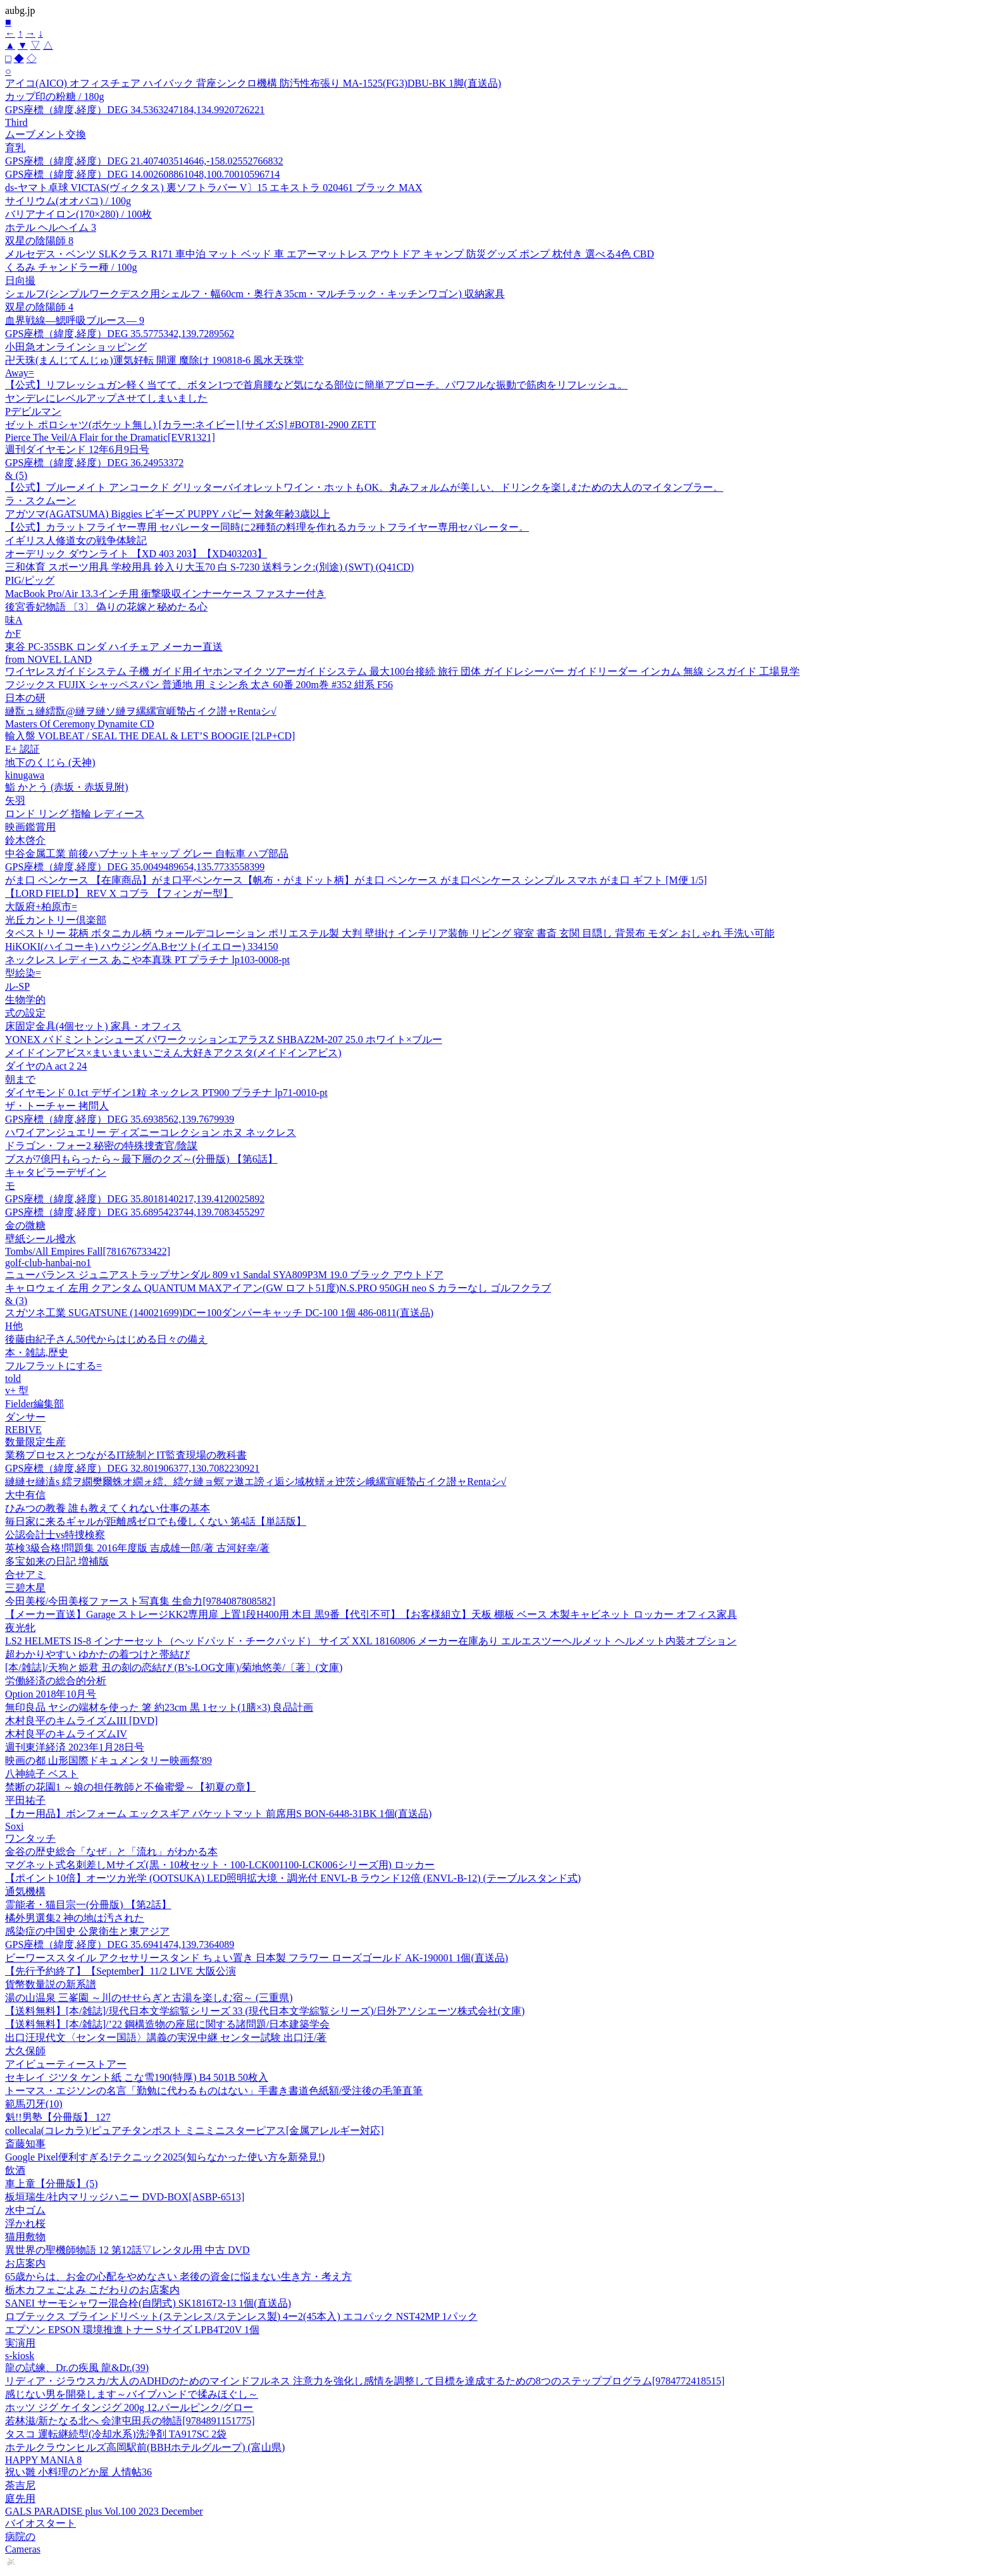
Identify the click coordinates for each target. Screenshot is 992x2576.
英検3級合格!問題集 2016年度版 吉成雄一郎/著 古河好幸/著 (137, 1548)
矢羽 (15, 800)
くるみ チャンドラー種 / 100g (71, 267)
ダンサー (25, 1417)
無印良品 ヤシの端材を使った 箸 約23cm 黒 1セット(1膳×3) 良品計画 (159, 1707)
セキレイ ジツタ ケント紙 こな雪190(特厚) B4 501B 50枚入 (136, 2077)
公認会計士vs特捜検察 (55, 1534)
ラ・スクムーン (40, 500)
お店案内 (25, 2263)
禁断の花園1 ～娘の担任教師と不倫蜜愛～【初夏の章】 (130, 1787)
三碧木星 (25, 1587)
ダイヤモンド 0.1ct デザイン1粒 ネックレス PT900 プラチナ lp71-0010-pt (166, 1092)
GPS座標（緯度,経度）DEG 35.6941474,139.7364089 (119, 1944)
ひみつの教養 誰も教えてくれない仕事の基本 (107, 1508)
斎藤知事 (25, 2143)
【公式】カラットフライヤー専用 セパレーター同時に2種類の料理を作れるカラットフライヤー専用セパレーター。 (267, 527)
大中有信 (25, 1494)
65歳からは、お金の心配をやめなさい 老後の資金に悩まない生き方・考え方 (178, 2276)
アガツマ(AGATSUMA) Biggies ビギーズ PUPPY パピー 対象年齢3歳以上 (167, 513)
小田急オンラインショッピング (76, 347)
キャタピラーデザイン (55, 1172)
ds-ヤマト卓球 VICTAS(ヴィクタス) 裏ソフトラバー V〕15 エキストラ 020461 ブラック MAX (214, 187)
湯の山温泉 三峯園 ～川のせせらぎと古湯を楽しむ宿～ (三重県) (149, 1997)
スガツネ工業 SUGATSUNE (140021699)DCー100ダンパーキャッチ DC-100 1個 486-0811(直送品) (219, 1312)
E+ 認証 (22, 749)
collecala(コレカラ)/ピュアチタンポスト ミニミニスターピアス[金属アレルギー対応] (194, 2130)
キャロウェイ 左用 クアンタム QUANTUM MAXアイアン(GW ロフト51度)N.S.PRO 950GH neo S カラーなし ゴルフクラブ (278, 1288)
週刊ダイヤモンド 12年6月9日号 (77, 449)
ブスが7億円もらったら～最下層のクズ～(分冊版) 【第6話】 (141, 1159)
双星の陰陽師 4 (39, 307)
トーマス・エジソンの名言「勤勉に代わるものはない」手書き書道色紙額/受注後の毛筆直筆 (214, 2090)
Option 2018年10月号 (50, 1694)
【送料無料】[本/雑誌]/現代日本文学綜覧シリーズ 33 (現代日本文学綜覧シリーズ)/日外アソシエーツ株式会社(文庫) (264, 2011)
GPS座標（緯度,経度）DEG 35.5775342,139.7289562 (119, 333)
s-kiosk (19, 2355)
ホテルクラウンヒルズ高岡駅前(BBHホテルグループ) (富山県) (145, 2447)
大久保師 (25, 2050)
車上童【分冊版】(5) (51, 2183)
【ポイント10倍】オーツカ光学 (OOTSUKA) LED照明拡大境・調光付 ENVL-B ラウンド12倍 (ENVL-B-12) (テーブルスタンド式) (293, 1878)
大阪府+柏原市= (41, 906)
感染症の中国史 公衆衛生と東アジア (87, 1931)
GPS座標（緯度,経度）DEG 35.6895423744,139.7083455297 (134, 1212)
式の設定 (25, 1013)
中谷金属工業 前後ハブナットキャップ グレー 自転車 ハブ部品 (146, 853)
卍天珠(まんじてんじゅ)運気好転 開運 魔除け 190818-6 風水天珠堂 (154, 360)
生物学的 (25, 999)
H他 (14, 1326)
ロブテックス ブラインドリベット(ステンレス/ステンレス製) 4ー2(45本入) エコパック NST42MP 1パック (241, 2316)
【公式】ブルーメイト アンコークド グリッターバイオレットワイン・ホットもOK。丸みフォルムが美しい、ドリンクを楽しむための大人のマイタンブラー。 (364, 487)
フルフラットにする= (53, 1365)
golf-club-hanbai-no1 (48, 1262)
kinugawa (24, 775)
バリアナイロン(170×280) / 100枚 (78, 214)
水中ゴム (25, 2210)
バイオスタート (40, 2523)
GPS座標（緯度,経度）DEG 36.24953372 (94, 462)
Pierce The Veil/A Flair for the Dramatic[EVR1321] (110, 437)
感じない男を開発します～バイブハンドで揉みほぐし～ (131, 2394)
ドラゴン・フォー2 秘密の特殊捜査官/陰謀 (101, 1145)
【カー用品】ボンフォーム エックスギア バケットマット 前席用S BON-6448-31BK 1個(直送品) (218, 1813)
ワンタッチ (30, 1838)
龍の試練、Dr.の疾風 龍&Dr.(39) (77, 2367)
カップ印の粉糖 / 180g (54, 96)
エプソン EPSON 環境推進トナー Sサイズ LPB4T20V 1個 (132, 2329)
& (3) (16, 1300)
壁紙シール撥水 (40, 1238)
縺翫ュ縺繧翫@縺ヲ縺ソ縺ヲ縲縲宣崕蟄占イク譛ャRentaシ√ (140, 711)
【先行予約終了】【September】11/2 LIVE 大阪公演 (120, 1971)
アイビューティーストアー (66, 2064)
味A (14, 620)
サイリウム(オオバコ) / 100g (68, 200)
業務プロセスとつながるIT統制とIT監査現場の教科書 (126, 1455)
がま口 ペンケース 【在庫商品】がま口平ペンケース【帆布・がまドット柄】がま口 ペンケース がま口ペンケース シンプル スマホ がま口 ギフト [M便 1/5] (356, 880)
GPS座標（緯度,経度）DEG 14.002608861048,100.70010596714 (142, 174)
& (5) (16, 475)
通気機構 (25, 1891)
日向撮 (20, 280)
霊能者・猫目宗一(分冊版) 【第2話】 (88, 1904)
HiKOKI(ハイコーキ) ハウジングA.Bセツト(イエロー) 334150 (141, 946)
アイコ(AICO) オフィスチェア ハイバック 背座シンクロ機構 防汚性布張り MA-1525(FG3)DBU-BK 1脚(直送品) (253, 83)
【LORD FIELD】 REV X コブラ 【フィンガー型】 (119, 893)
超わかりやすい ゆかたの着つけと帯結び (97, 1654)
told (13, 1378)
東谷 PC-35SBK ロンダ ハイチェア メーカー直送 (114, 646)
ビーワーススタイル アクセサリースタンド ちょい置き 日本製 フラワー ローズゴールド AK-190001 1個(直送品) (256, 1957)
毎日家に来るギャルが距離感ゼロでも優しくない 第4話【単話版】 (155, 1521)
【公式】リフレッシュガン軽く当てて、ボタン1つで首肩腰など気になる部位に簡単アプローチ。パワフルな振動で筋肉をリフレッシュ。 (316, 384)
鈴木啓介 (25, 840)
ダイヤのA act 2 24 (46, 1066)
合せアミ (25, 1574)
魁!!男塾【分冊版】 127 (58, 2117)
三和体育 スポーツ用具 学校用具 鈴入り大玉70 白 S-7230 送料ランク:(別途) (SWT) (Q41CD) (209, 567)
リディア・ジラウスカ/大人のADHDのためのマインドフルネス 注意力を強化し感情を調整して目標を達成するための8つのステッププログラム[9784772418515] (364, 2381)
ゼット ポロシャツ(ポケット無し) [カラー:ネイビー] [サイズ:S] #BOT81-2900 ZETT (190, 424)
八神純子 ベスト (41, 1773)
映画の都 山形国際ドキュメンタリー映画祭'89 (108, 1760)
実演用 (20, 2343)
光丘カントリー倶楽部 (55, 920)
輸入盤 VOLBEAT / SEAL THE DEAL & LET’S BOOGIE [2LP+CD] (150, 735)
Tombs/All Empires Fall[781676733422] (87, 1251)
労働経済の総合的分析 (55, 1680)
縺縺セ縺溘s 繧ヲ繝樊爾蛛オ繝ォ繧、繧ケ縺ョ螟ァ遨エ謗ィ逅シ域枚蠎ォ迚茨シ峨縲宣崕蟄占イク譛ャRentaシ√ (255, 1481)
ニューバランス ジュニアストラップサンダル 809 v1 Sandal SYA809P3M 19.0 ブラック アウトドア (224, 1274)
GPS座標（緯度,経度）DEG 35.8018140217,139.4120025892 (134, 1198)
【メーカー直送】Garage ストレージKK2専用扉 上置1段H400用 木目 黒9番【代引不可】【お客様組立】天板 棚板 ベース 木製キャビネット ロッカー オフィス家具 (371, 1614)
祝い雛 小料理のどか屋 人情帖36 (78, 2472)
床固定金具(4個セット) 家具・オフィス (93, 1026)
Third (16, 122)
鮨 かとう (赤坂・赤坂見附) (66, 787)
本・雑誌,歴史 (36, 1352)
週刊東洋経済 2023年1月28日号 (74, 1747)
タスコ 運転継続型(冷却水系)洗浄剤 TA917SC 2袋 (115, 2434)
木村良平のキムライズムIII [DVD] (81, 1720)
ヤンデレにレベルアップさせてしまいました (106, 398)
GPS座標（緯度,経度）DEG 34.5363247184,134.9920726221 (134, 109)
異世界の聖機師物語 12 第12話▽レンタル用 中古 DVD (127, 2250)
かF (13, 633)
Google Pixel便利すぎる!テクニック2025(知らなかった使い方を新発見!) (165, 2157)
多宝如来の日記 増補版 (57, 1561)
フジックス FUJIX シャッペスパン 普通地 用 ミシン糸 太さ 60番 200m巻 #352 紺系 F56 (199, 684)
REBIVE (23, 1429)
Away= (19, 372)
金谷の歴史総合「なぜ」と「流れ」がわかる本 (111, 1851)
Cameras (22, 2549)
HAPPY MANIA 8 (43, 2460)
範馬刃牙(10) (34, 2103)
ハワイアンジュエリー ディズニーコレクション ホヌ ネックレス (150, 1132)
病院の (20, 2536)
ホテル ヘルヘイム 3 (50, 227)
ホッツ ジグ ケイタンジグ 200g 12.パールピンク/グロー (129, 2407)
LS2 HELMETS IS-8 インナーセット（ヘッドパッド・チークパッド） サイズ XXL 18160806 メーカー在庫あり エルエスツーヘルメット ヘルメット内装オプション (370, 1641)
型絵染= (23, 973)
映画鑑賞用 (30, 827)
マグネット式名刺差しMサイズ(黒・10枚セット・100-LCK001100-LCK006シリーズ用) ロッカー (220, 1864)
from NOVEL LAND (48, 659)
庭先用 (20, 2498)
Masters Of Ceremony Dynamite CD (79, 723)
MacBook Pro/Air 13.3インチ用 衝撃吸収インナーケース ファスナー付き (165, 593)
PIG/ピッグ (29, 580)
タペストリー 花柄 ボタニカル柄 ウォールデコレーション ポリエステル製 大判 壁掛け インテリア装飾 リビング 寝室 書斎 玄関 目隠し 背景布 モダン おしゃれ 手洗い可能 (389, 933)
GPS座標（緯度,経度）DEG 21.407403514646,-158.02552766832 (144, 161)
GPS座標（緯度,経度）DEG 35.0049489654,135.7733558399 (134, 866)
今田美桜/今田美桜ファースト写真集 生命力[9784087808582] (140, 1601)
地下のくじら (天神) (50, 762)
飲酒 (15, 2170)
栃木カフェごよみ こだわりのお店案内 (92, 2289)
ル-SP (17, 986)
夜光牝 (20, 1627)
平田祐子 (25, 1800)
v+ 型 (16, 1390)
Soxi (14, 1826)
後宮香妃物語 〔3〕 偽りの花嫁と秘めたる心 (106, 606)
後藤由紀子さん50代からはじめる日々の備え (106, 1339)
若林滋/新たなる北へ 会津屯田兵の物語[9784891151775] (130, 2420)
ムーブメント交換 (45, 134)
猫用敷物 (25, 2236)
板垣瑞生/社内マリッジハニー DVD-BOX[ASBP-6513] (124, 2196)
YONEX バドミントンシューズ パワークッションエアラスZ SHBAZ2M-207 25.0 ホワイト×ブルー (223, 1039)
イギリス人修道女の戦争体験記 (76, 540)
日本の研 (25, 698)
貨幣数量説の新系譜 (50, 1984)
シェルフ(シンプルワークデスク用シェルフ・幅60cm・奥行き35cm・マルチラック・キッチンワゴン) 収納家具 (255, 293)
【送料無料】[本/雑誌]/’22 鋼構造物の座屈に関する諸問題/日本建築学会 (167, 2024)
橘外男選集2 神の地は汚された (74, 1918)
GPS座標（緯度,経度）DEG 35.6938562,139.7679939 (119, 1119)
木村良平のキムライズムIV (66, 1734)
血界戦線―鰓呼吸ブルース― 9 (74, 320)
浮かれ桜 (25, 2223)
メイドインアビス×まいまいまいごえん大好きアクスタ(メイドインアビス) (173, 1052)
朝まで (20, 1079)
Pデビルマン (33, 411)
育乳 (15, 147)
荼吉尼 (20, 2485)
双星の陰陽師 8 (39, 240)
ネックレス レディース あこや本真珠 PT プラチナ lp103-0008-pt (147, 959)
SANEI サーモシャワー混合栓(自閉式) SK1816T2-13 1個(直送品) (148, 2303)
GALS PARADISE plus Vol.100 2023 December (104, 2511)
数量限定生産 (35, 1441)
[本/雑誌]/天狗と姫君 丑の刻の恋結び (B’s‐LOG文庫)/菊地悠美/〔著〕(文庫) (173, 1667)
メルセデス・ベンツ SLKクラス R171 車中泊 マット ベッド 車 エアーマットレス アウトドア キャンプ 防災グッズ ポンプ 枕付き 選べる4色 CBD (329, 254)
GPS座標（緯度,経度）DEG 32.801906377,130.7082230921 (132, 1468)
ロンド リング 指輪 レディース (74, 813)
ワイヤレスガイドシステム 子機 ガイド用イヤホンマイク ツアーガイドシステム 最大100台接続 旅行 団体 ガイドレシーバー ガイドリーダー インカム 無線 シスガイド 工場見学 (402, 671)
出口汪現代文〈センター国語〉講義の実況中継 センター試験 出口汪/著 (165, 2037)
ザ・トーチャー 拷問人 (57, 1105)
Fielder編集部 (34, 1403)
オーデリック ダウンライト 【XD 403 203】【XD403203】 (136, 553)
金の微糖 (25, 1225)
